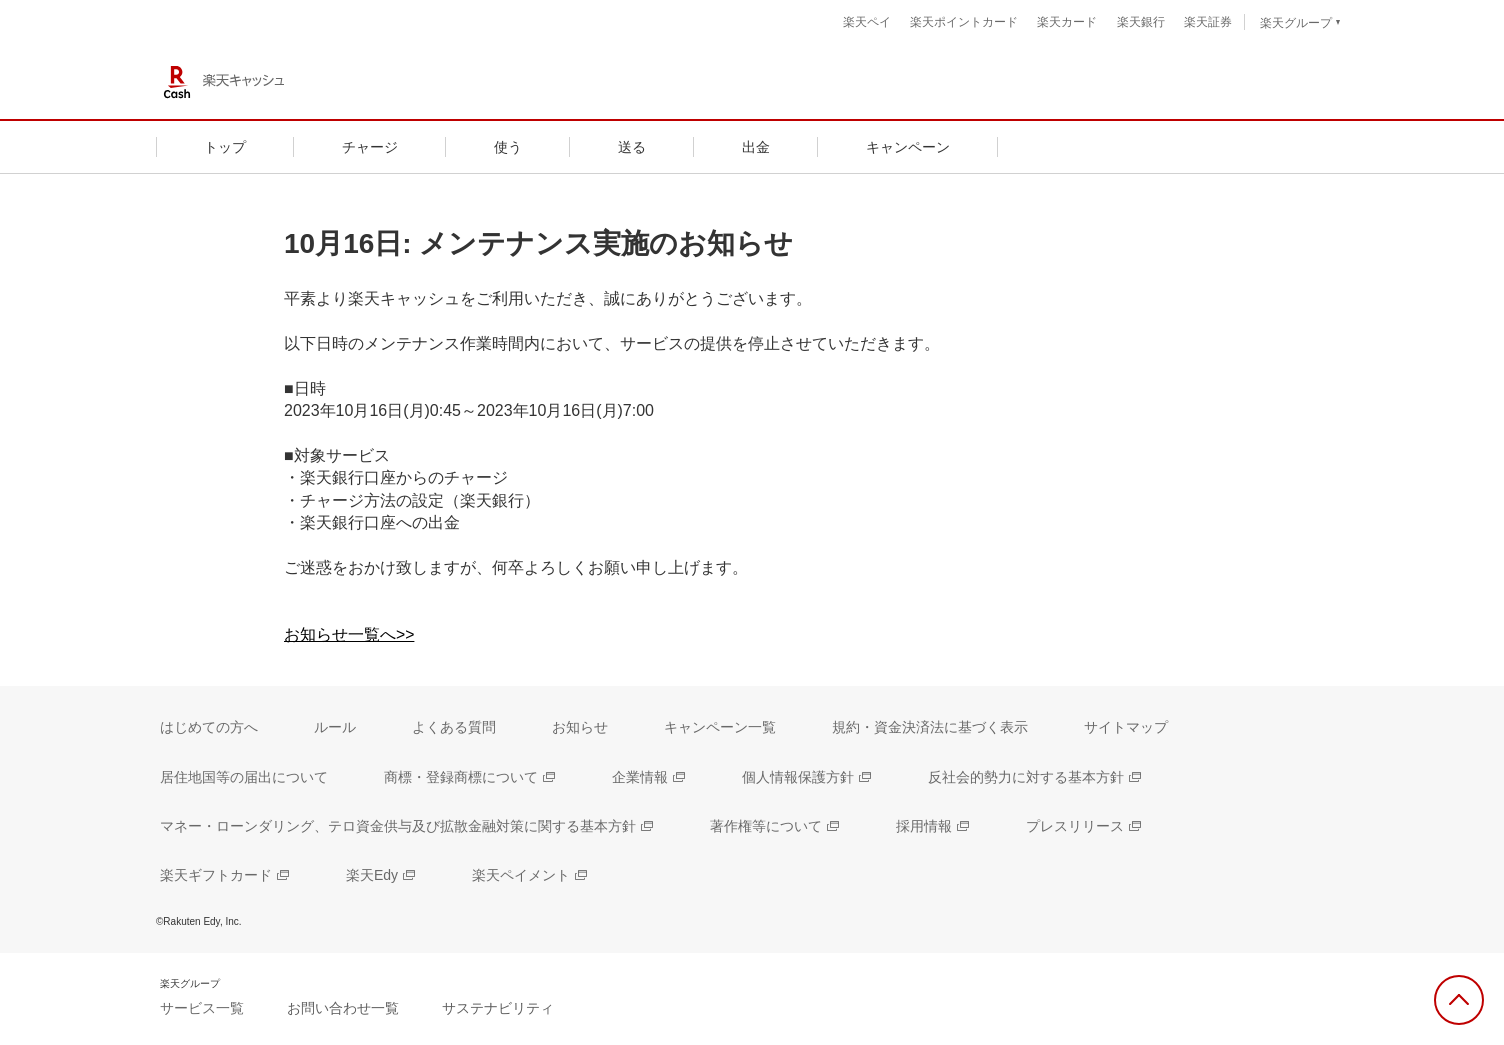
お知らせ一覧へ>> (349, 634)
